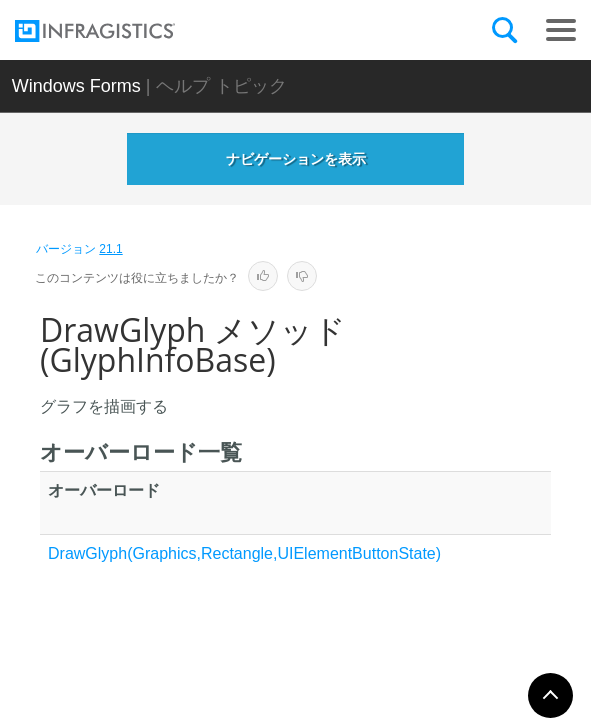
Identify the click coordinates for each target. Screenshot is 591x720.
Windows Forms (76, 86)
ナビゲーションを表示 (296, 159)
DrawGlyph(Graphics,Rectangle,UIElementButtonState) (244, 553)
